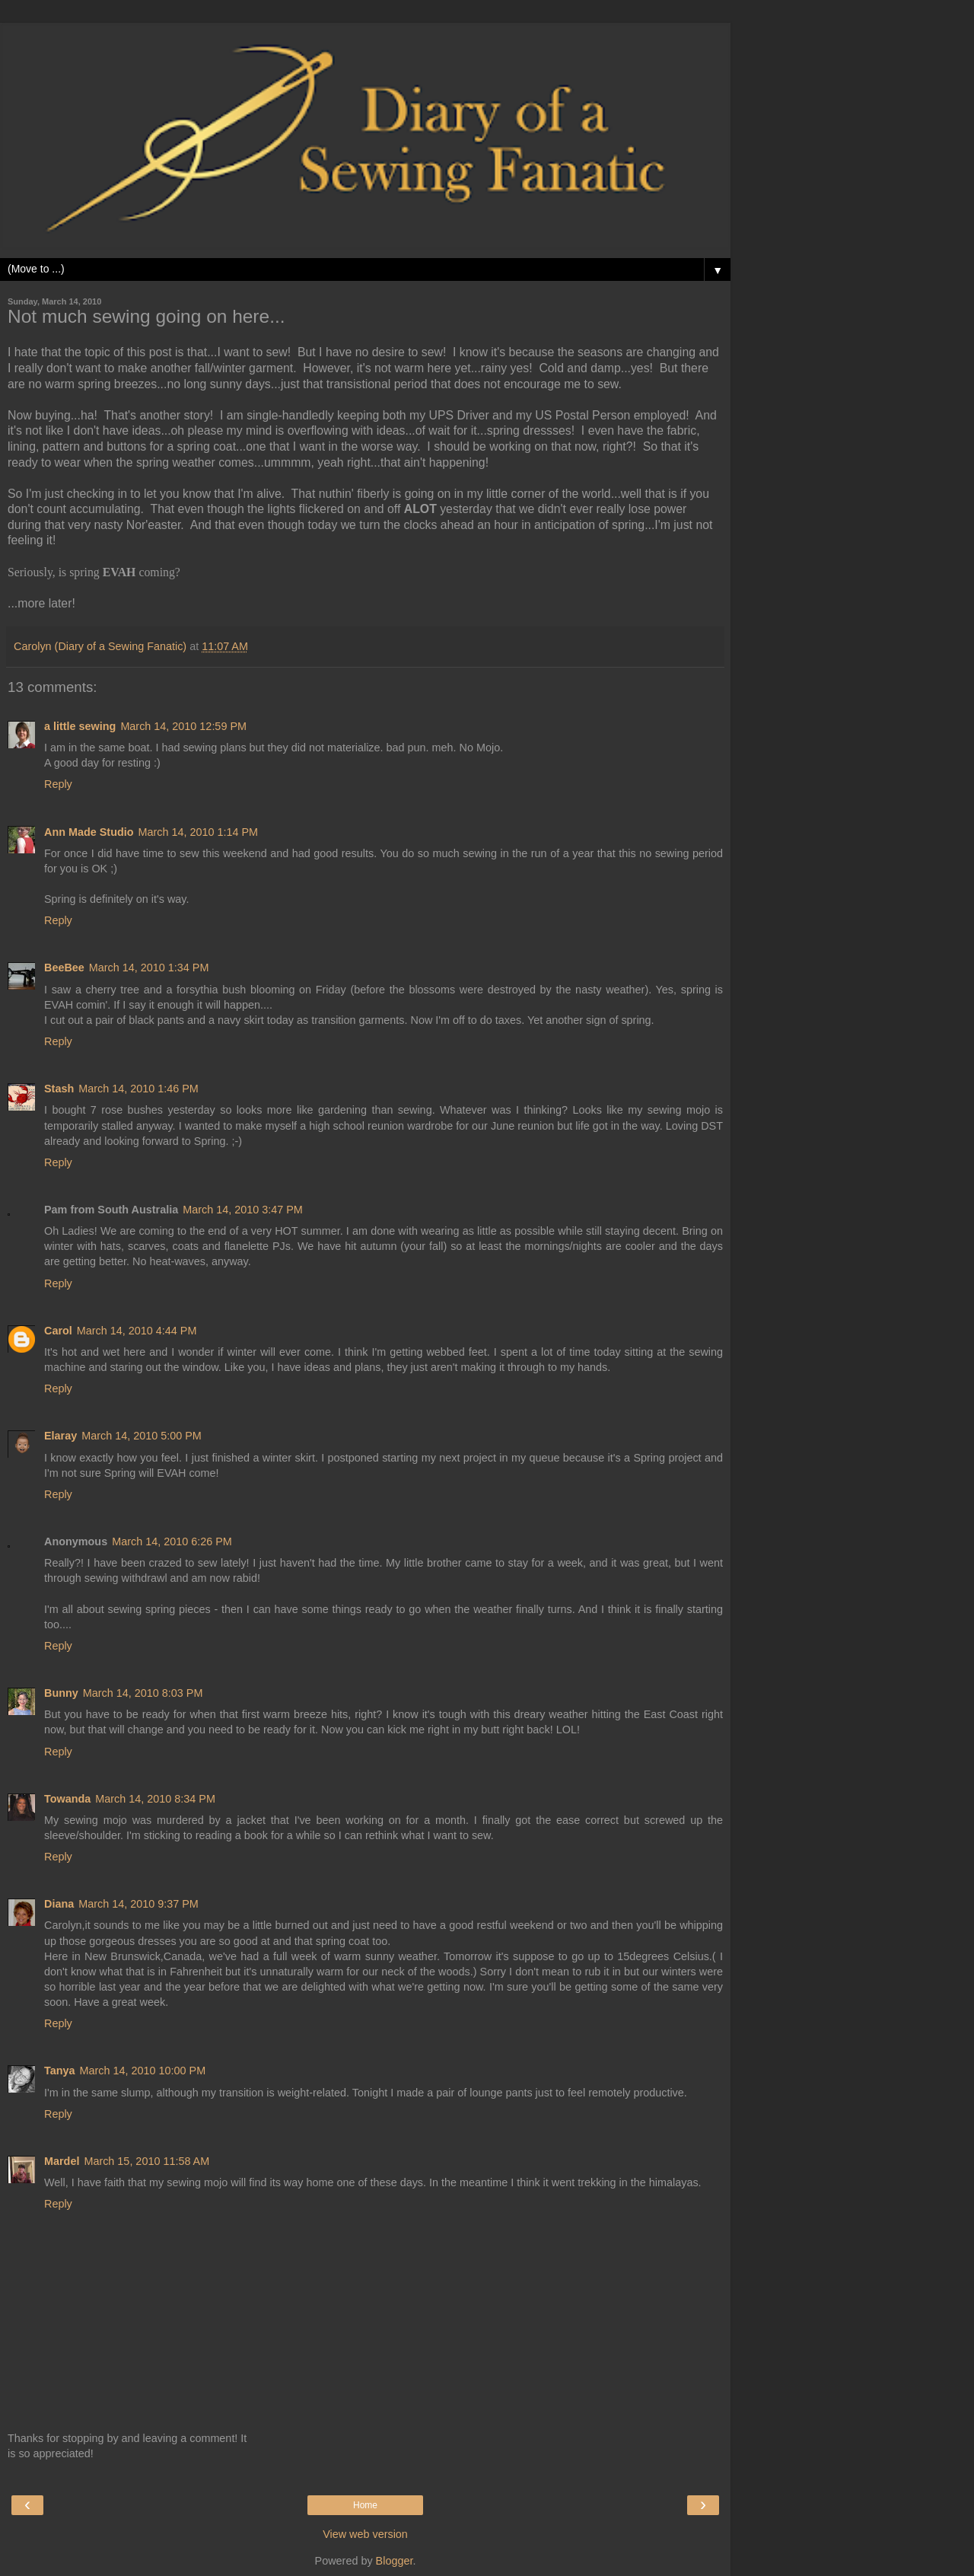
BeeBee (64, 967)
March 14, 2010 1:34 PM (149, 967)
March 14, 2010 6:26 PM (172, 1541)
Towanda (67, 1799)
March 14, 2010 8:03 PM (143, 1693)
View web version (365, 2534)
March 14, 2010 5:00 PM (141, 1436)
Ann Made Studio (89, 832)
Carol (58, 1331)
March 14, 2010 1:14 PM (198, 832)
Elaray (60, 1436)
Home (365, 2505)
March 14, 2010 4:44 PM (137, 1331)
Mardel (61, 2161)
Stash (59, 1088)
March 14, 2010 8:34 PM (155, 1799)
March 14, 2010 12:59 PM (183, 726)
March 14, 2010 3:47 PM (243, 1210)
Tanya (59, 2070)
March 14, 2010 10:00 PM (143, 2070)
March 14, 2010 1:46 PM (138, 1088)
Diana (59, 1904)
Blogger (394, 2561)
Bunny (61, 1693)
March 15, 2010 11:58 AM (146, 2161)
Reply (58, 784)
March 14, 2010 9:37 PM (138, 1904)
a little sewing (80, 726)
